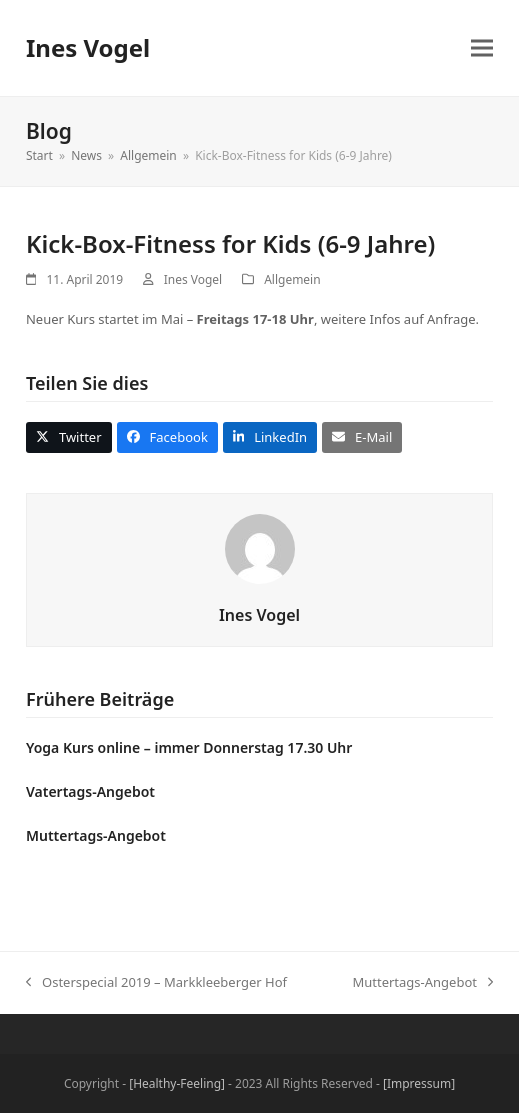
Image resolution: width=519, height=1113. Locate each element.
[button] (482, 48)
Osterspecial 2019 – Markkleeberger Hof (156, 983)
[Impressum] (419, 1083)
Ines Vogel (88, 47)
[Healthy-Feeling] (177, 1083)
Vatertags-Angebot (90, 791)
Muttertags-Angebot (96, 835)
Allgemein (292, 279)
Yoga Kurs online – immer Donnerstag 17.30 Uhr (189, 747)
